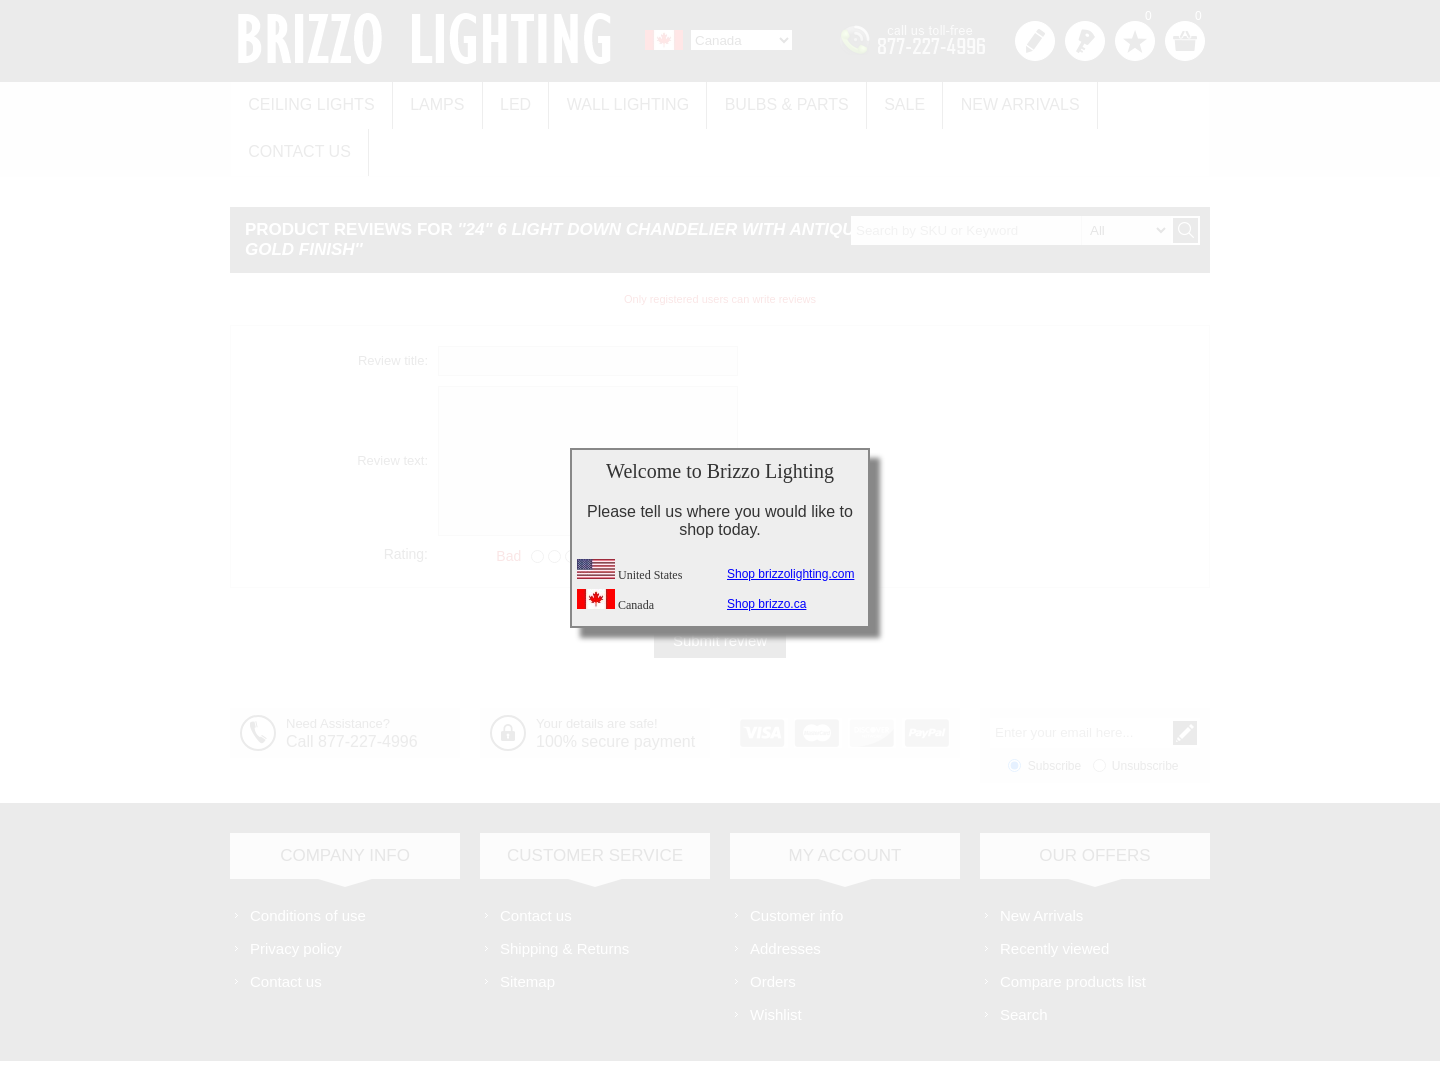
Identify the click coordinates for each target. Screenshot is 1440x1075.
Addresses (785, 894)
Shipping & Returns (564, 894)
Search (1024, 960)
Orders (773, 927)
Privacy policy (296, 894)
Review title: (393, 307)
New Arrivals (990, 101)
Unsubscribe (1145, 712)
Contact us (1132, 101)
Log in (1085, 41)
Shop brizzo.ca (766, 604)
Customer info (796, 861)
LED (504, 101)
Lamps (430, 101)
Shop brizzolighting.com (790, 574)
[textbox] (1011, 176)
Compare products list (1073, 927)
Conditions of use (308, 861)
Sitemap (527, 927)
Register (1035, 41)
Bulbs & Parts (766, 101)
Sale (879, 101)
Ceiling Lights (309, 101)
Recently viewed (1054, 894)
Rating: (406, 500)
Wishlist (776, 960)
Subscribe (1054, 712)
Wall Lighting (612, 101)
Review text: (392, 407)
